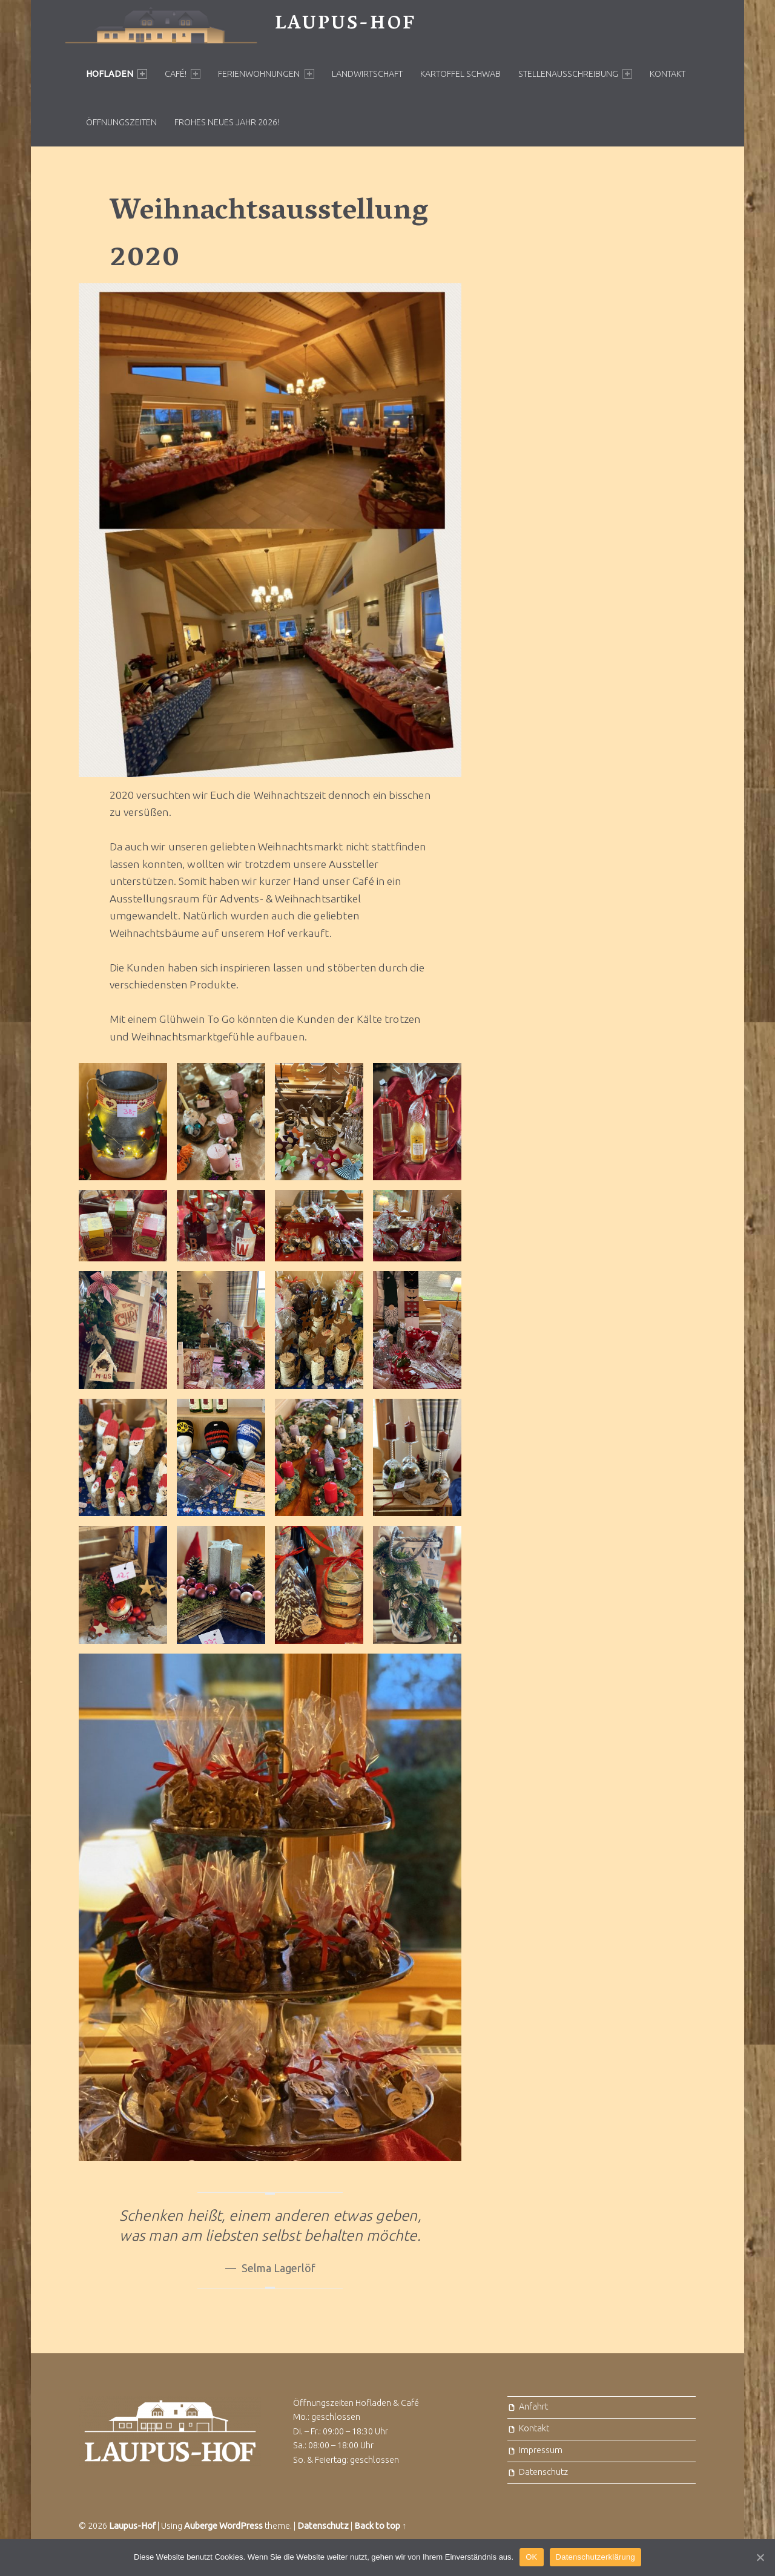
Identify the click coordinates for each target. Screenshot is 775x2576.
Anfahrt (533, 2406)
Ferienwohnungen (266, 74)
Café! (182, 74)
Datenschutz (543, 2472)
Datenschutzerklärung (595, 2556)
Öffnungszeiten (121, 122)
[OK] (760, 2557)
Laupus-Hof (345, 24)
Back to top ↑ (380, 2526)
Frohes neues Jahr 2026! (226, 122)
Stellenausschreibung (575, 74)
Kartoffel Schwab (460, 74)
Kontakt (667, 74)
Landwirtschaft (367, 74)
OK (531, 2556)
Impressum (540, 2450)
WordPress (241, 2526)
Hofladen (116, 74)
